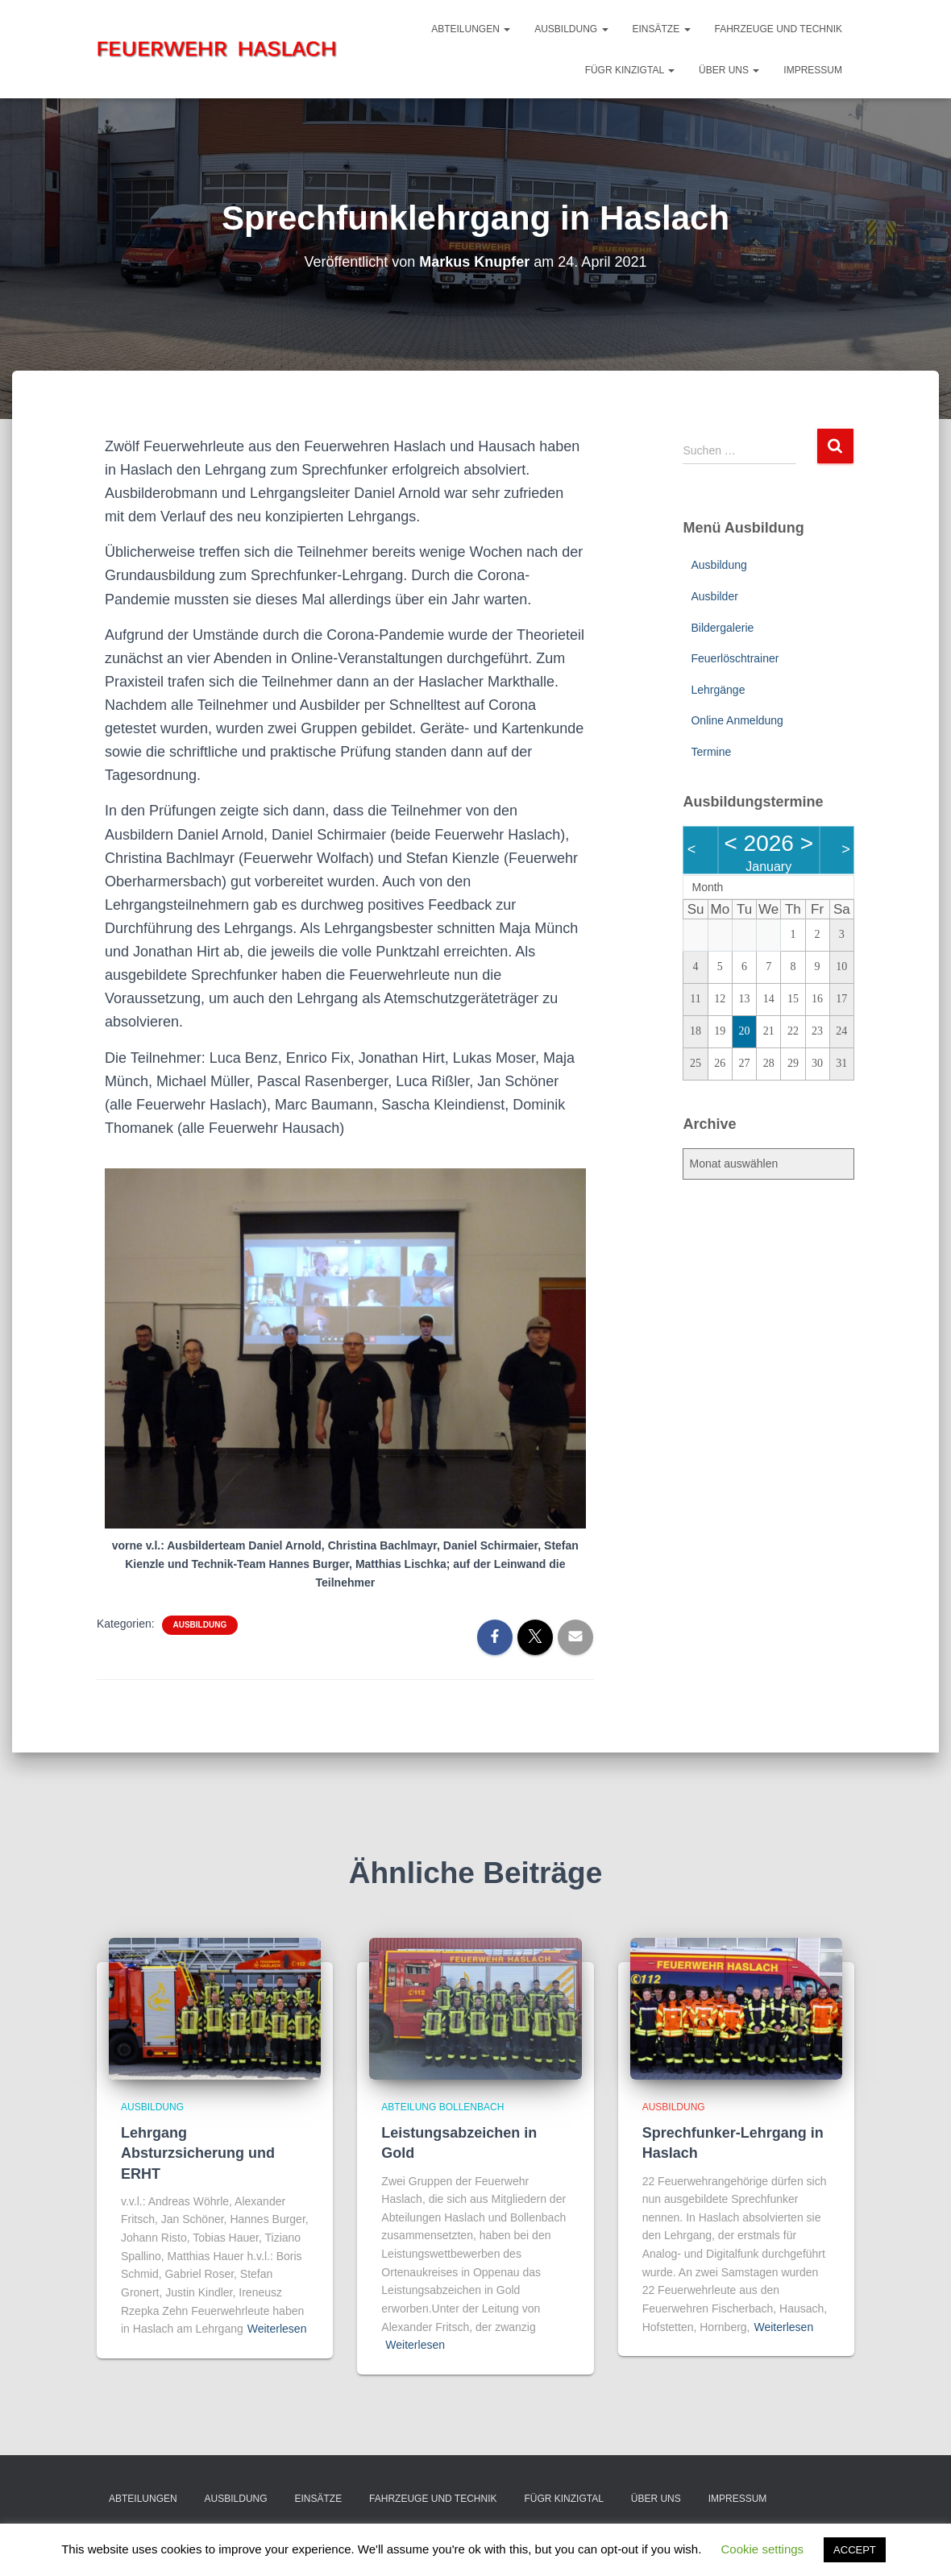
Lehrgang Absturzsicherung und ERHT (198, 2153)
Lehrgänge (718, 689)
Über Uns (729, 70)
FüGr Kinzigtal (630, 70)
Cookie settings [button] (762, 2549)
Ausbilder (714, 596)
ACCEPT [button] (854, 2550)
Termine (711, 751)
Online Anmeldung (737, 720)
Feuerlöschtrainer (735, 658)
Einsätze (662, 29)
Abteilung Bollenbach (442, 2107)
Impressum (812, 70)
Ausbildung (571, 29)
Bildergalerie (722, 627)
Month (707, 887)
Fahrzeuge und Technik (778, 29)
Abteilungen (470, 29)
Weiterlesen (277, 2328)
